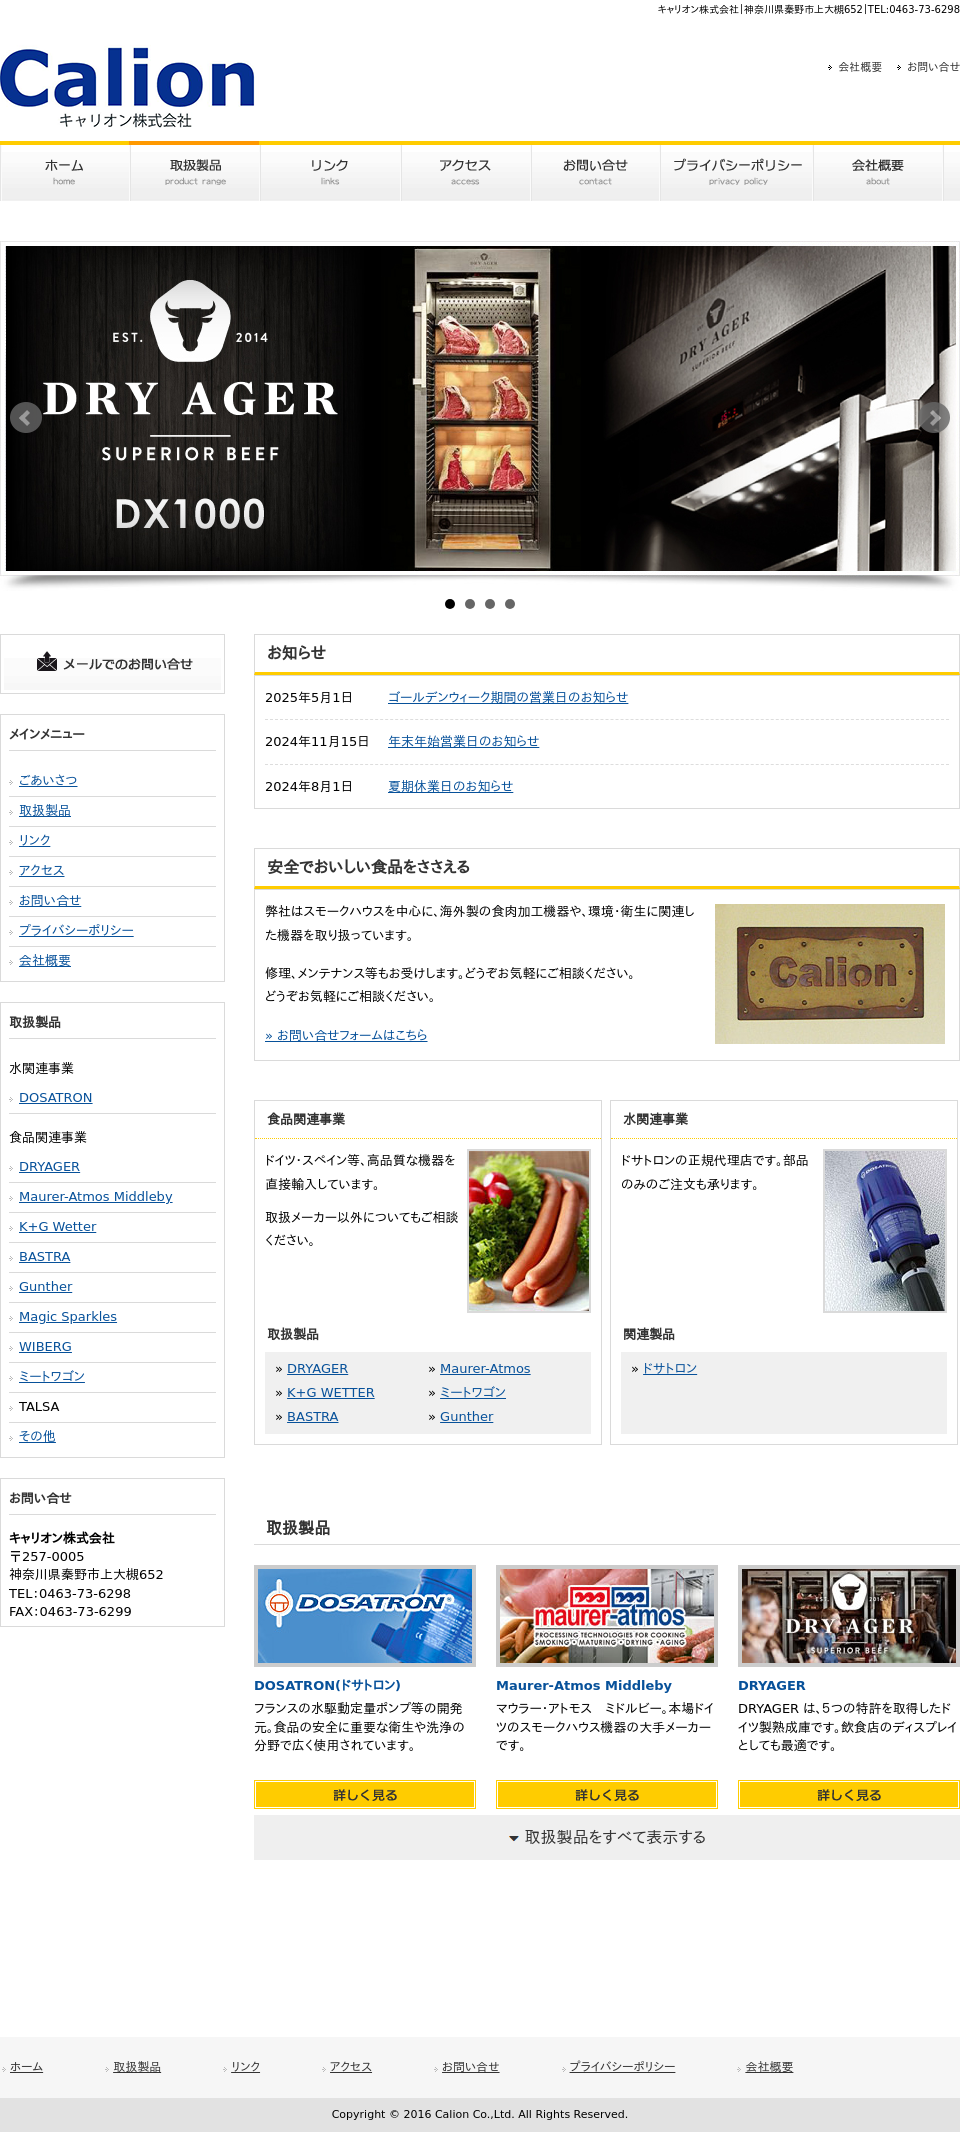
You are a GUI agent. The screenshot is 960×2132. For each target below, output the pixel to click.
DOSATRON (56, 1097)
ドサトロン (670, 1368)
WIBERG (45, 1346)
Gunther (45, 1286)
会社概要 (860, 67)
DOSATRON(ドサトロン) (327, 1685)
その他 (37, 1436)
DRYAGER (49, 1166)
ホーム (26, 2067)
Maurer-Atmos (485, 1368)
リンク (34, 840)
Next (934, 418)
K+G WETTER (331, 1392)
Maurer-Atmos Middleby (96, 1196)
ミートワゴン (52, 1376)
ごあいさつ (48, 780)
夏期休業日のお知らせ (450, 786)
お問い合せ (933, 67)
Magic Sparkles (68, 1316)
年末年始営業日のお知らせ (463, 741)
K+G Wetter (57, 1226)
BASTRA (44, 1256)
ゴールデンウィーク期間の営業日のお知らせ (508, 697)
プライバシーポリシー (76, 930)
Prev (26, 418)
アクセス (42, 870)
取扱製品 (45, 810)
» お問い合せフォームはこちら (346, 1035)
